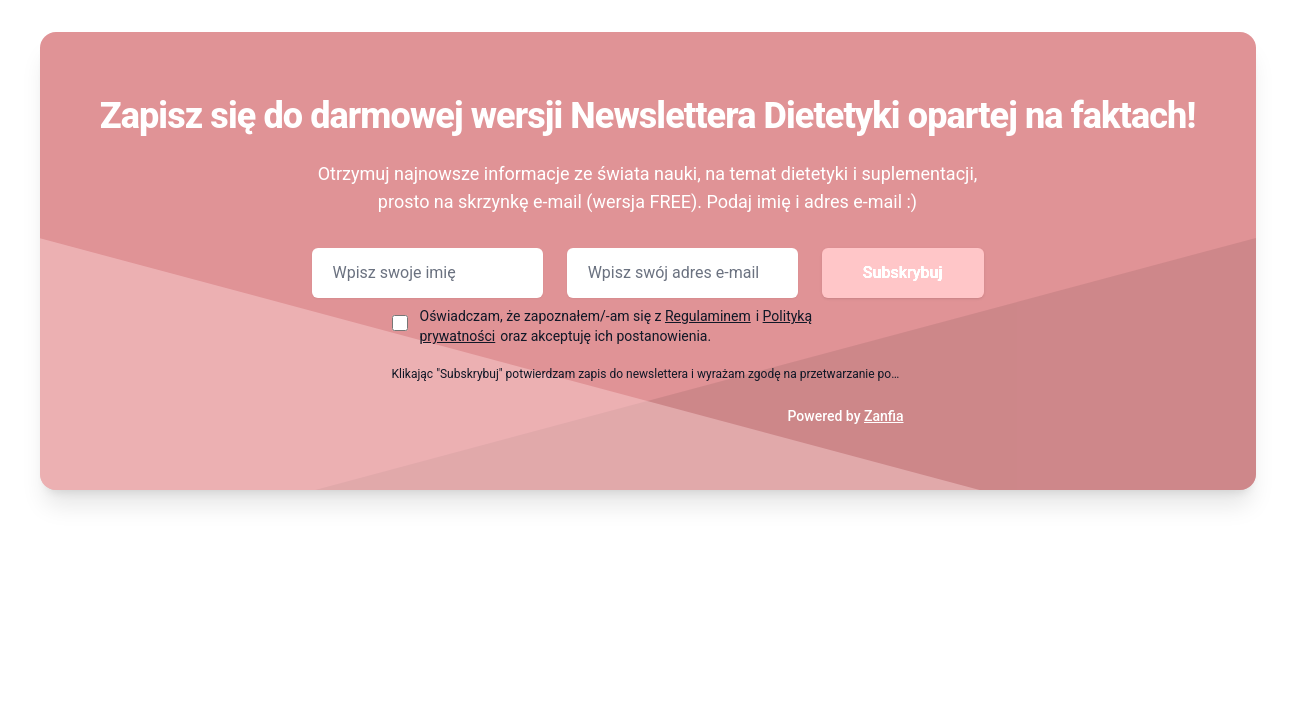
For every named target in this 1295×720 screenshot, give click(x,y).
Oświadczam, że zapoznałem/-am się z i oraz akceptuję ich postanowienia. (616, 326)
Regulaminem (708, 316)
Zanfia (884, 416)
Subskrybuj (903, 272)
